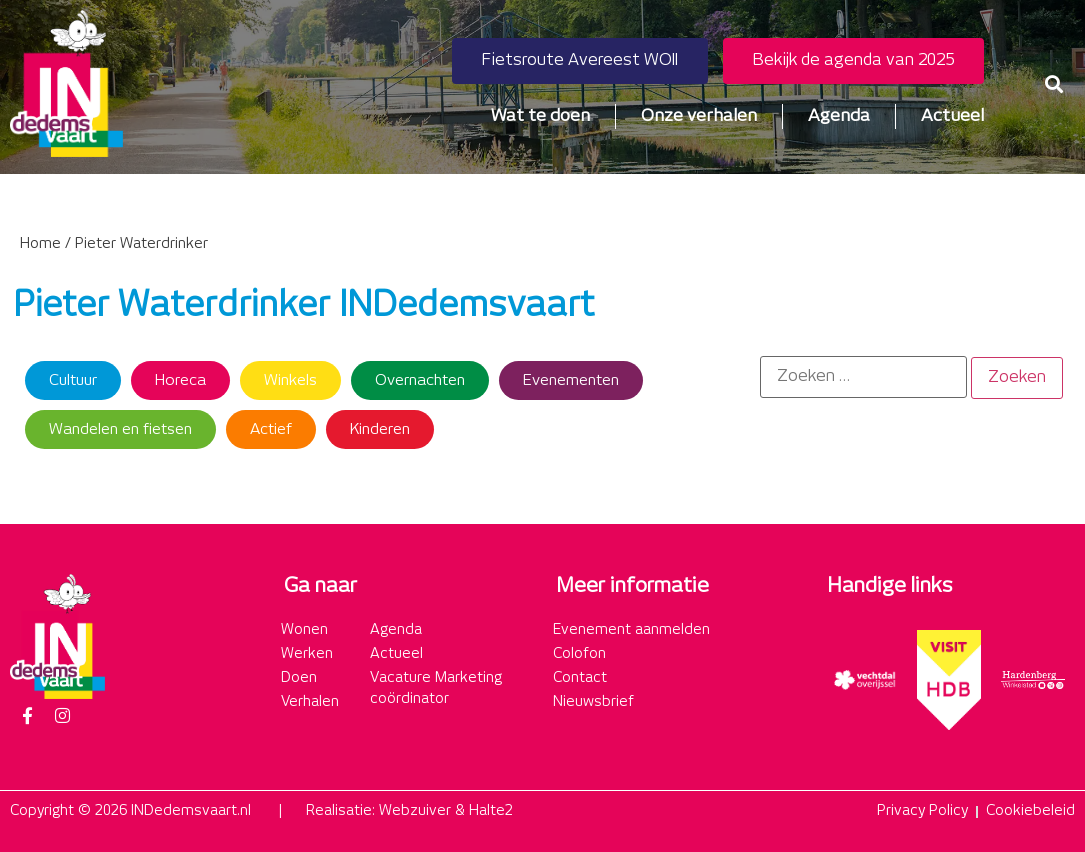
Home (40, 244)
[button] (1053, 83)
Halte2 (491, 811)
